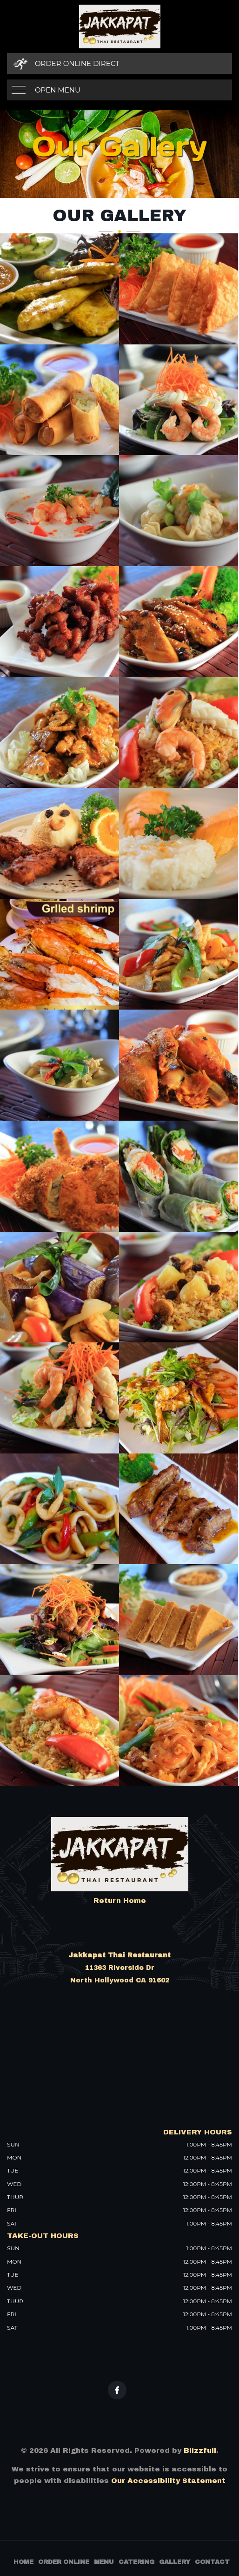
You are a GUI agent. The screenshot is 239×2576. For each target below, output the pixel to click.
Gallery (174, 2562)
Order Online (63, 2562)
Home (23, 2562)
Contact (212, 2562)
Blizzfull (200, 2450)
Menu (104, 2562)
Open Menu (57, 90)
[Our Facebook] (117, 2390)
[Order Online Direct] (119, 63)
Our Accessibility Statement (167, 2480)
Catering (136, 2562)
